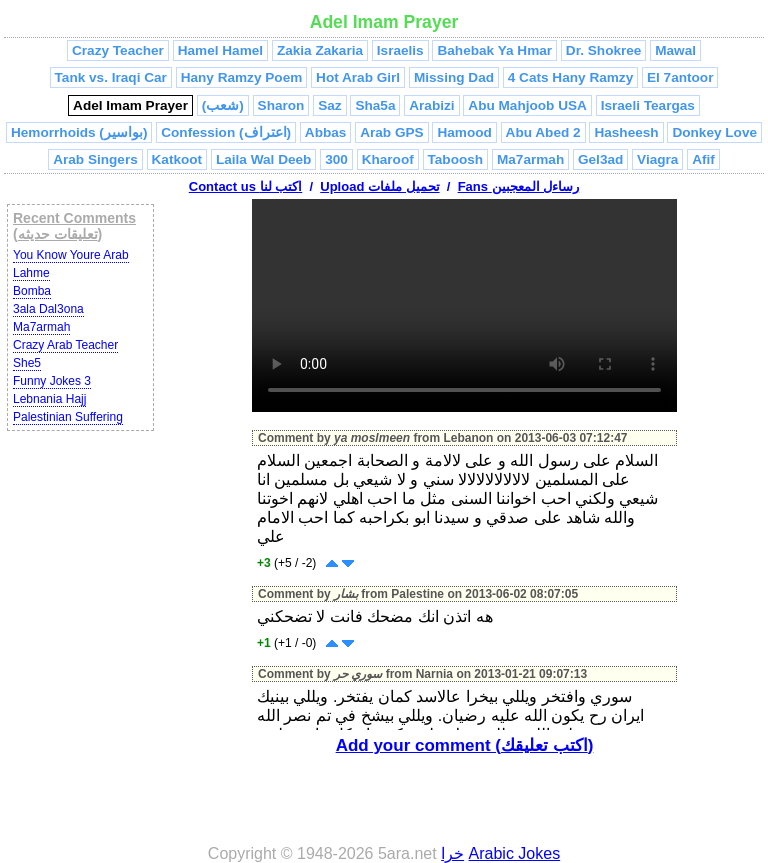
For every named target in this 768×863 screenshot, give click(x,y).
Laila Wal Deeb (263, 159)
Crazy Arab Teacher (65, 345)
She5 (27, 363)
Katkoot (177, 159)
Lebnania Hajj (49, 399)
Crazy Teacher (118, 50)
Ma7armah (530, 159)
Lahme (31, 273)
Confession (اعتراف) (226, 132)
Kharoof (388, 159)
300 (336, 159)
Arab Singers (95, 159)
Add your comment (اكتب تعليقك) (465, 745)
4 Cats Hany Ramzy (570, 77)
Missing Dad (454, 77)
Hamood (464, 132)
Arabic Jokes (515, 853)
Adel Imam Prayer (130, 105)
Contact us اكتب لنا (245, 186)
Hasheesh (626, 132)
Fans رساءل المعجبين (519, 186)
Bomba (32, 291)
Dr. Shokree (604, 50)
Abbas (326, 132)
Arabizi (431, 105)
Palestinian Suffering (68, 417)
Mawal (675, 50)
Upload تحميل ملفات (379, 186)
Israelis (400, 50)
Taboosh (456, 159)
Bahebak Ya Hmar (494, 50)
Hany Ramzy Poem (242, 77)
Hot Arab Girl (358, 77)
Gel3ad (600, 159)
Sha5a (375, 105)
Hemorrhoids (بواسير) (79, 132)
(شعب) (223, 105)
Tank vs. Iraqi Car (111, 77)
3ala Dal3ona (48, 309)
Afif (703, 159)
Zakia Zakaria (320, 50)
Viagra (657, 159)
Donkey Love (714, 132)
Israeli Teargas (648, 105)
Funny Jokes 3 (52, 381)
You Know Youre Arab (71, 255)
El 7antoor (680, 77)
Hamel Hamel (220, 50)
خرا (452, 853)
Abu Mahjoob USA (527, 105)
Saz (329, 105)
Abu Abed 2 (543, 132)
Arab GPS (391, 132)
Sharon (281, 105)
